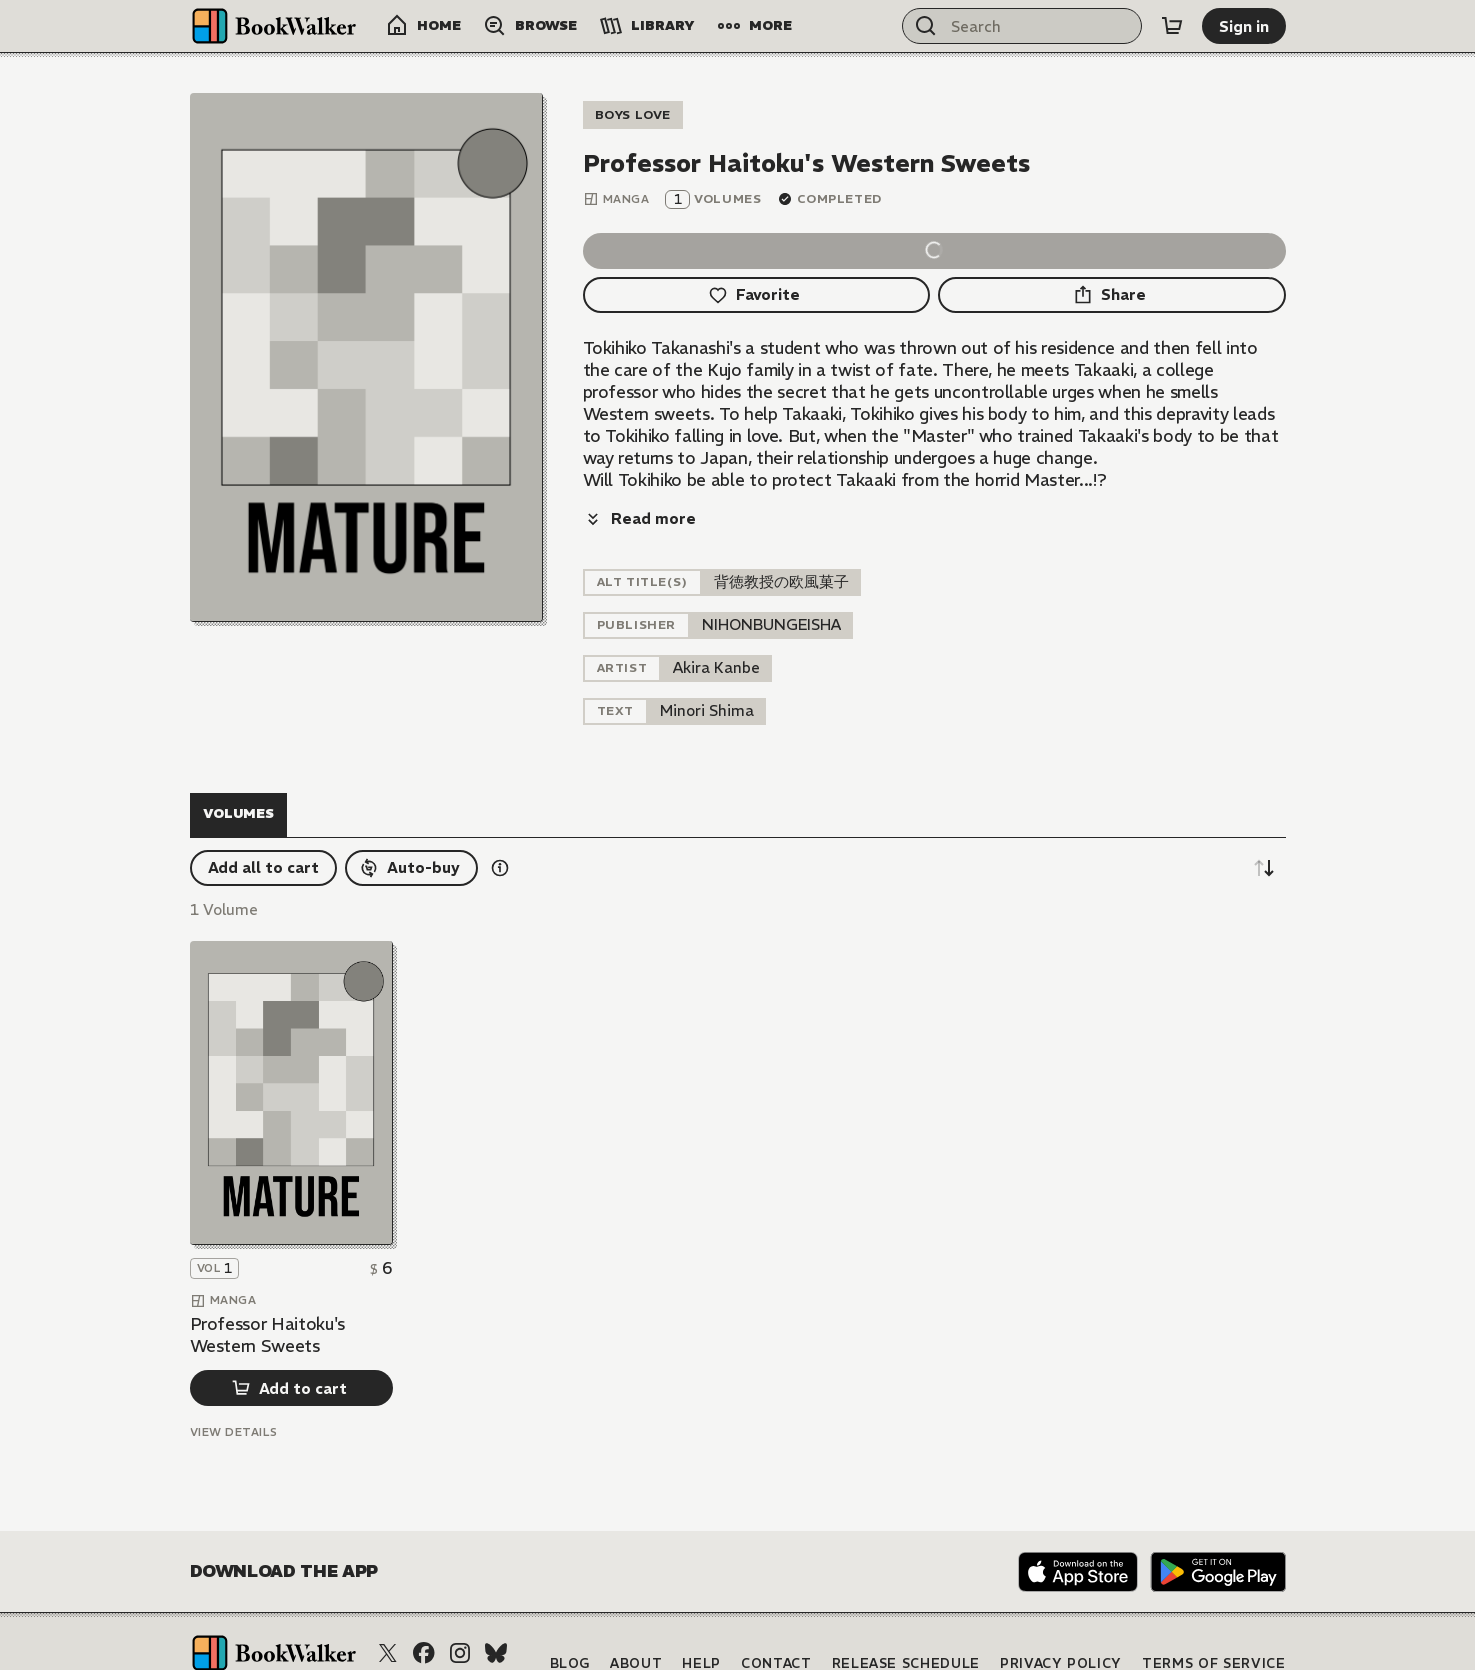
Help (701, 1619)
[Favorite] (757, 295)
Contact (776, 1619)
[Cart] (1172, 26)
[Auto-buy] (411, 824)
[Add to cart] (291, 1344)
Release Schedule (906, 1619)
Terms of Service (1213, 1619)
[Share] (1112, 295)
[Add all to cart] (263, 824)
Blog (570, 1619)
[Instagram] (460, 1609)
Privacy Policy (1061, 1619)
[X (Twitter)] (388, 1609)
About (636, 1619)
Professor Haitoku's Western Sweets (268, 1291)
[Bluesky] (496, 1609)
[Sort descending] (1264, 824)
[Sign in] (1244, 26)
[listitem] (771, 581)
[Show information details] (500, 824)
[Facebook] (424, 1609)
